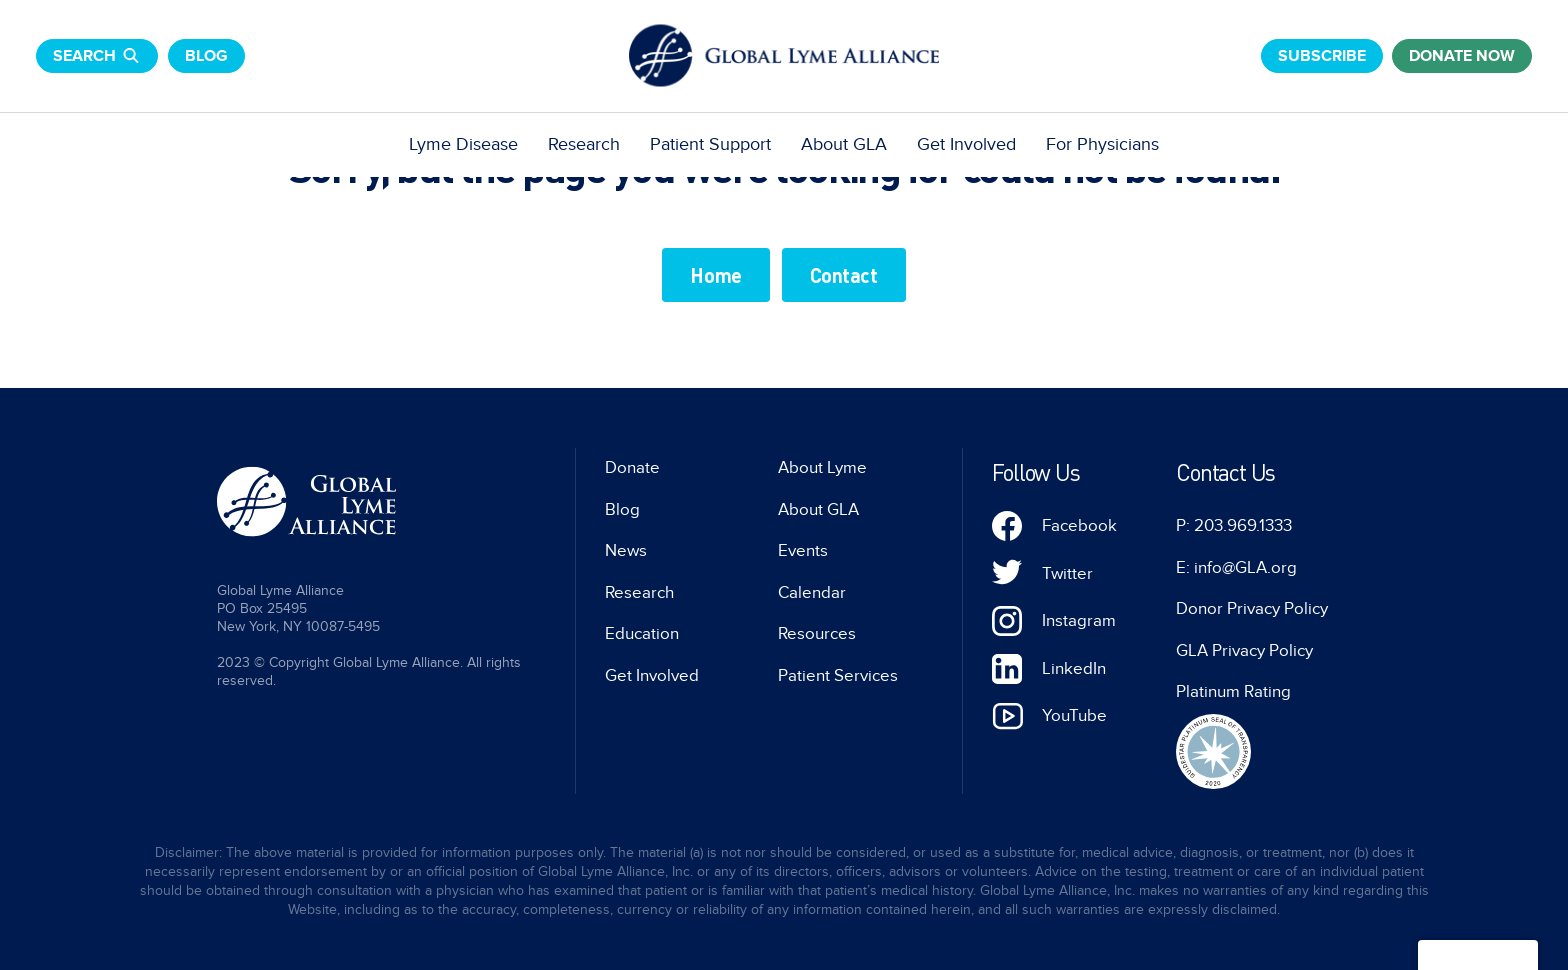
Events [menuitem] (803, 551)
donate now (1462, 56)
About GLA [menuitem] (844, 144)
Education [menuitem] (642, 634)
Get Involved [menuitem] (966, 144)
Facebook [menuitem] (1079, 526)
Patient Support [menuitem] (710, 144)
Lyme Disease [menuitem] (463, 144)
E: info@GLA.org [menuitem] (1236, 568)
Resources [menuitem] (817, 634)
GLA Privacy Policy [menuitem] (1244, 651)
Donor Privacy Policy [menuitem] (1252, 609)
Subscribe (1322, 56)
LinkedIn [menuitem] (1074, 669)
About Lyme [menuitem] (822, 468)
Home (715, 275)
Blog (206, 56)
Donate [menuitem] (632, 468)
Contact (844, 275)
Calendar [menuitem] (812, 593)
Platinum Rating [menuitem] (1233, 692)
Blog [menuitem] (622, 510)
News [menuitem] (626, 551)
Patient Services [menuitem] (838, 676)
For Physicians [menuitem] (1102, 144)
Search (97, 56)
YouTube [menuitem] (1074, 716)
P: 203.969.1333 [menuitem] (1234, 526)
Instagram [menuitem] (1079, 621)
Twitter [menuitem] (1067, 574)
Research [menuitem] (584, 144)
